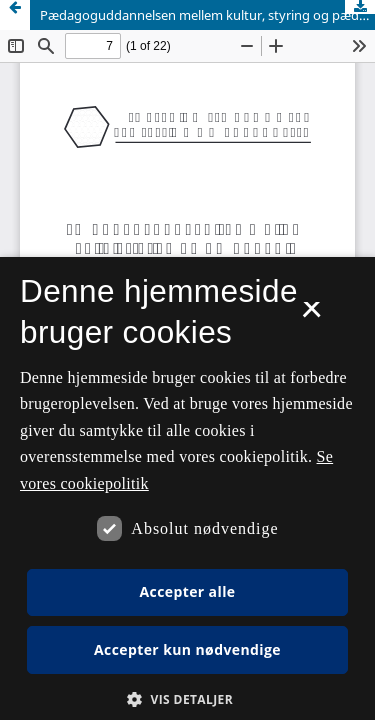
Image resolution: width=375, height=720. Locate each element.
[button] (187, 699)
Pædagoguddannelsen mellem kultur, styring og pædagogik (207, 15)
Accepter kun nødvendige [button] (187, 649)
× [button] (311, 316)
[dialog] (187, 488)
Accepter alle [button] (187, 591)
